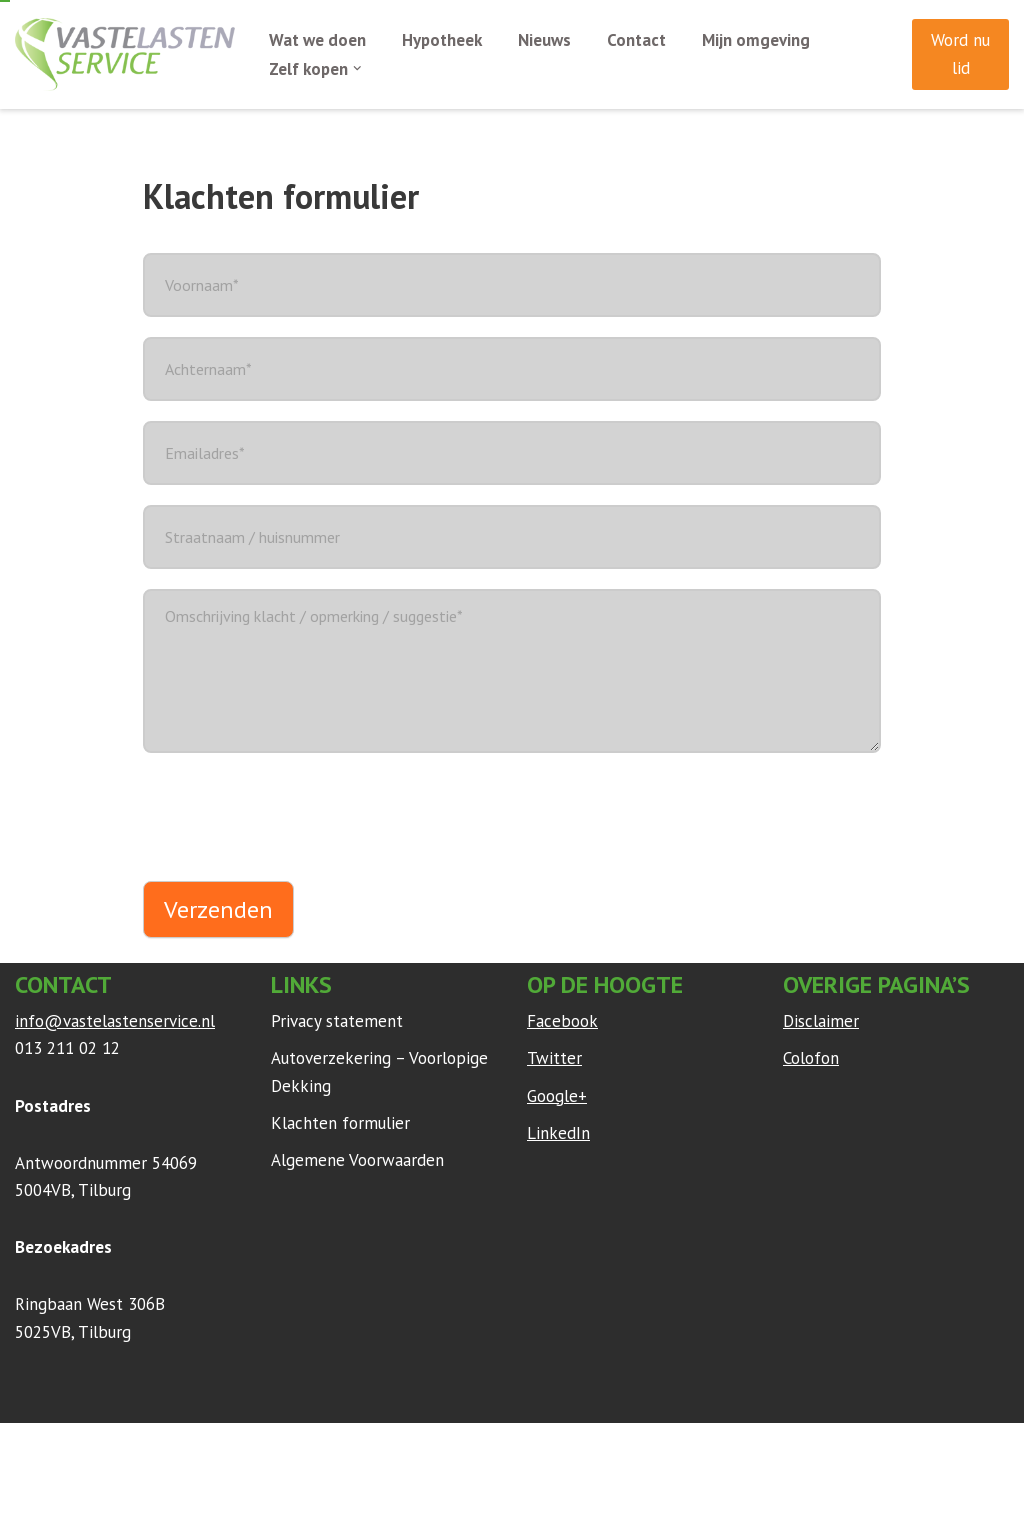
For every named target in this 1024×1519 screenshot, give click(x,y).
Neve (34, 1448)
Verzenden (218, 909)
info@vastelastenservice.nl (115, 1022)
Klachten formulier (340, 1123)
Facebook (562, 1022)
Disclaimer (821, 1022)
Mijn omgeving (757, 40)
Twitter (554, 1059)
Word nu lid (960, 53)
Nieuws (545, 40)
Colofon (811, 1059)
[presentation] (295, 812)
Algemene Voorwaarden (357, 1160)
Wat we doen (317, 40)
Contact (637, 40)
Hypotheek (442, 40)
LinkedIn (558, 1133)
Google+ (557, 1096)
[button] (358, 68)
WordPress (279, 1448)
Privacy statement (337, 1022)
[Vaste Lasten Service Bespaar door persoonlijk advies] (125, 54)
